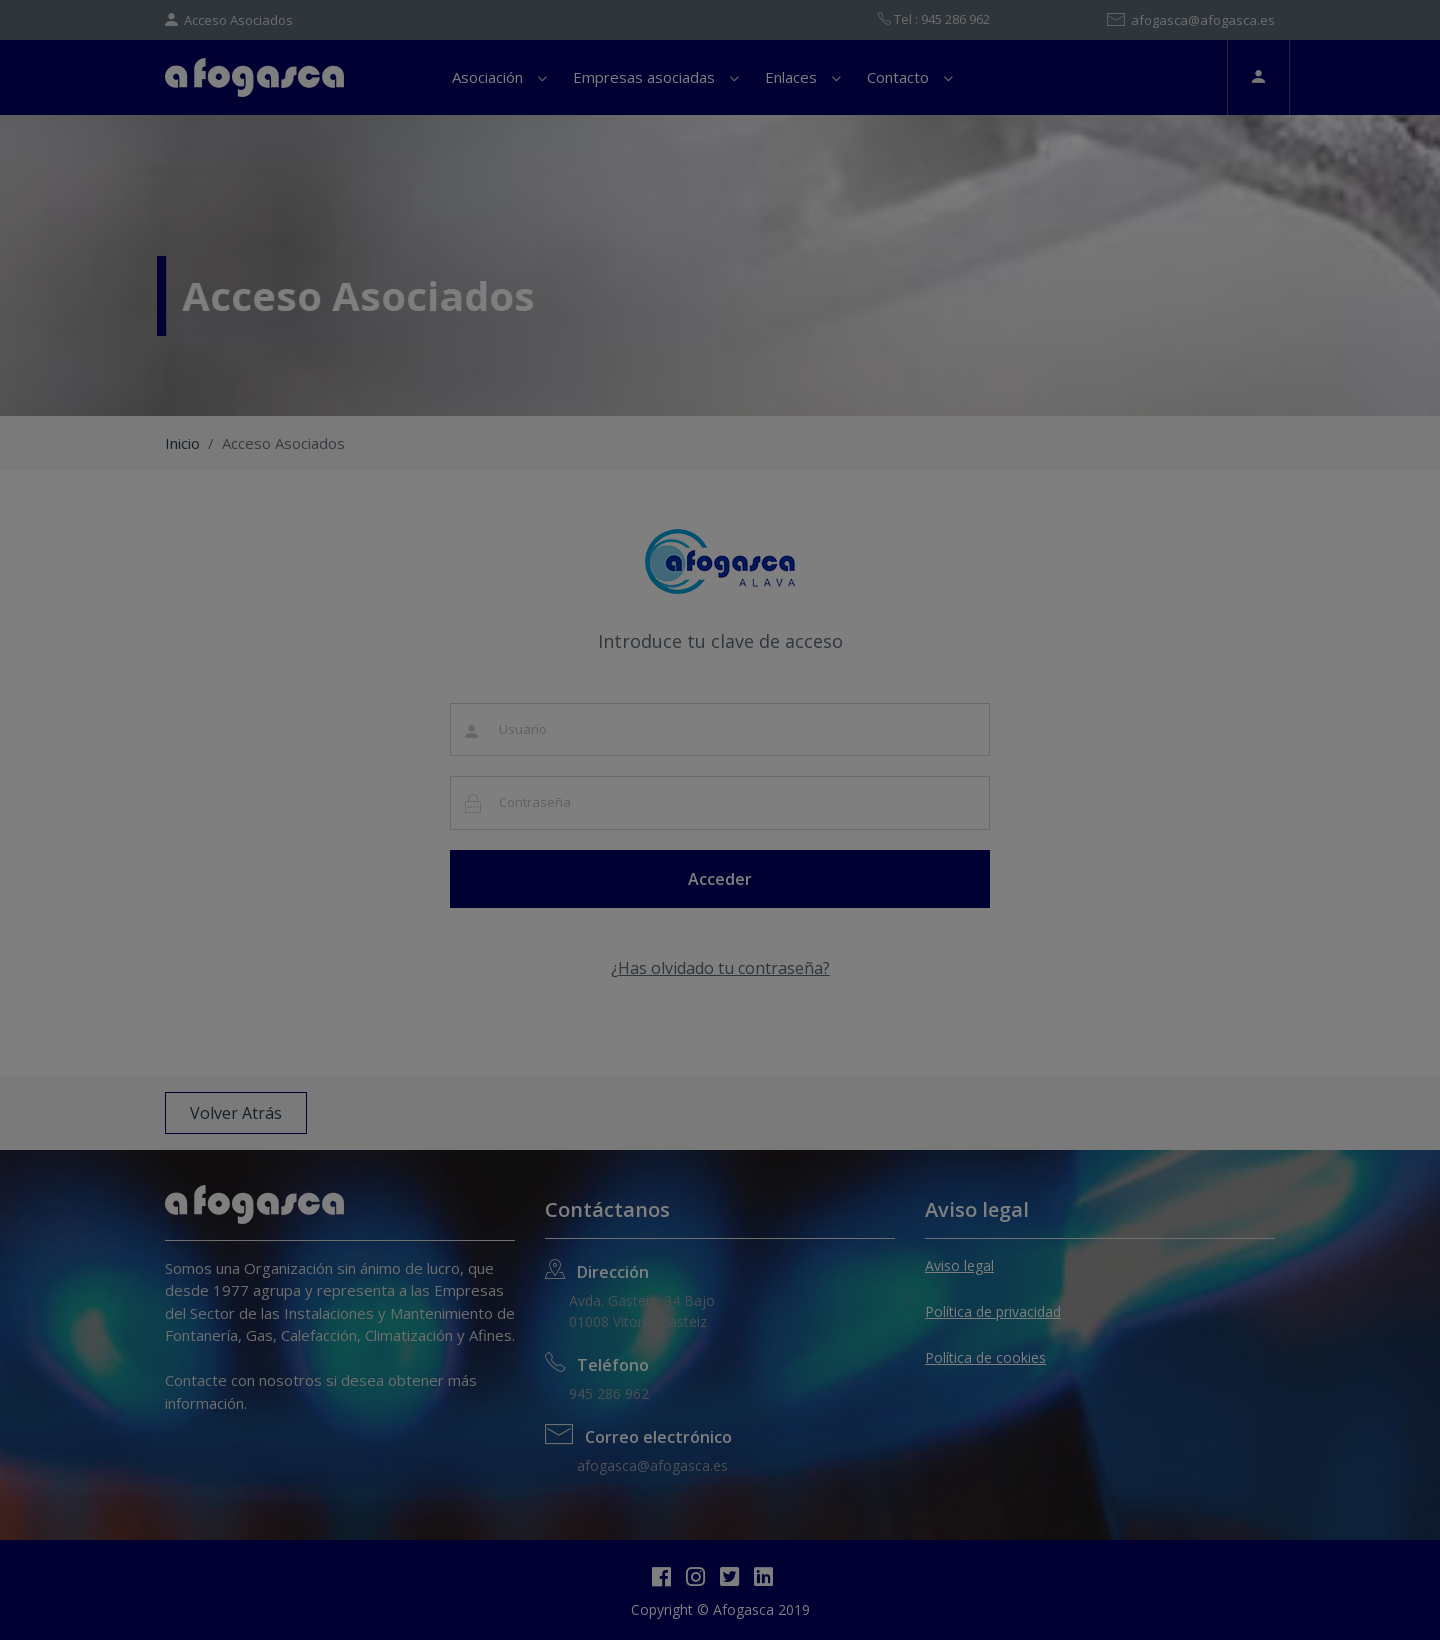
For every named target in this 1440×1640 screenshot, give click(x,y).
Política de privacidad (993, 1311)
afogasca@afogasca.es (1191, 20)
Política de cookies (985, 1357)
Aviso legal (959, 1265)
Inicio (182, 443)
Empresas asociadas (644, 77)
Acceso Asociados (229, 20)
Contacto (898, 77)
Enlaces (791, 77)
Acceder (720, 879)
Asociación (487, 77)
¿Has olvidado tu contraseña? (720, 968)
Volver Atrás (236, 1113)
